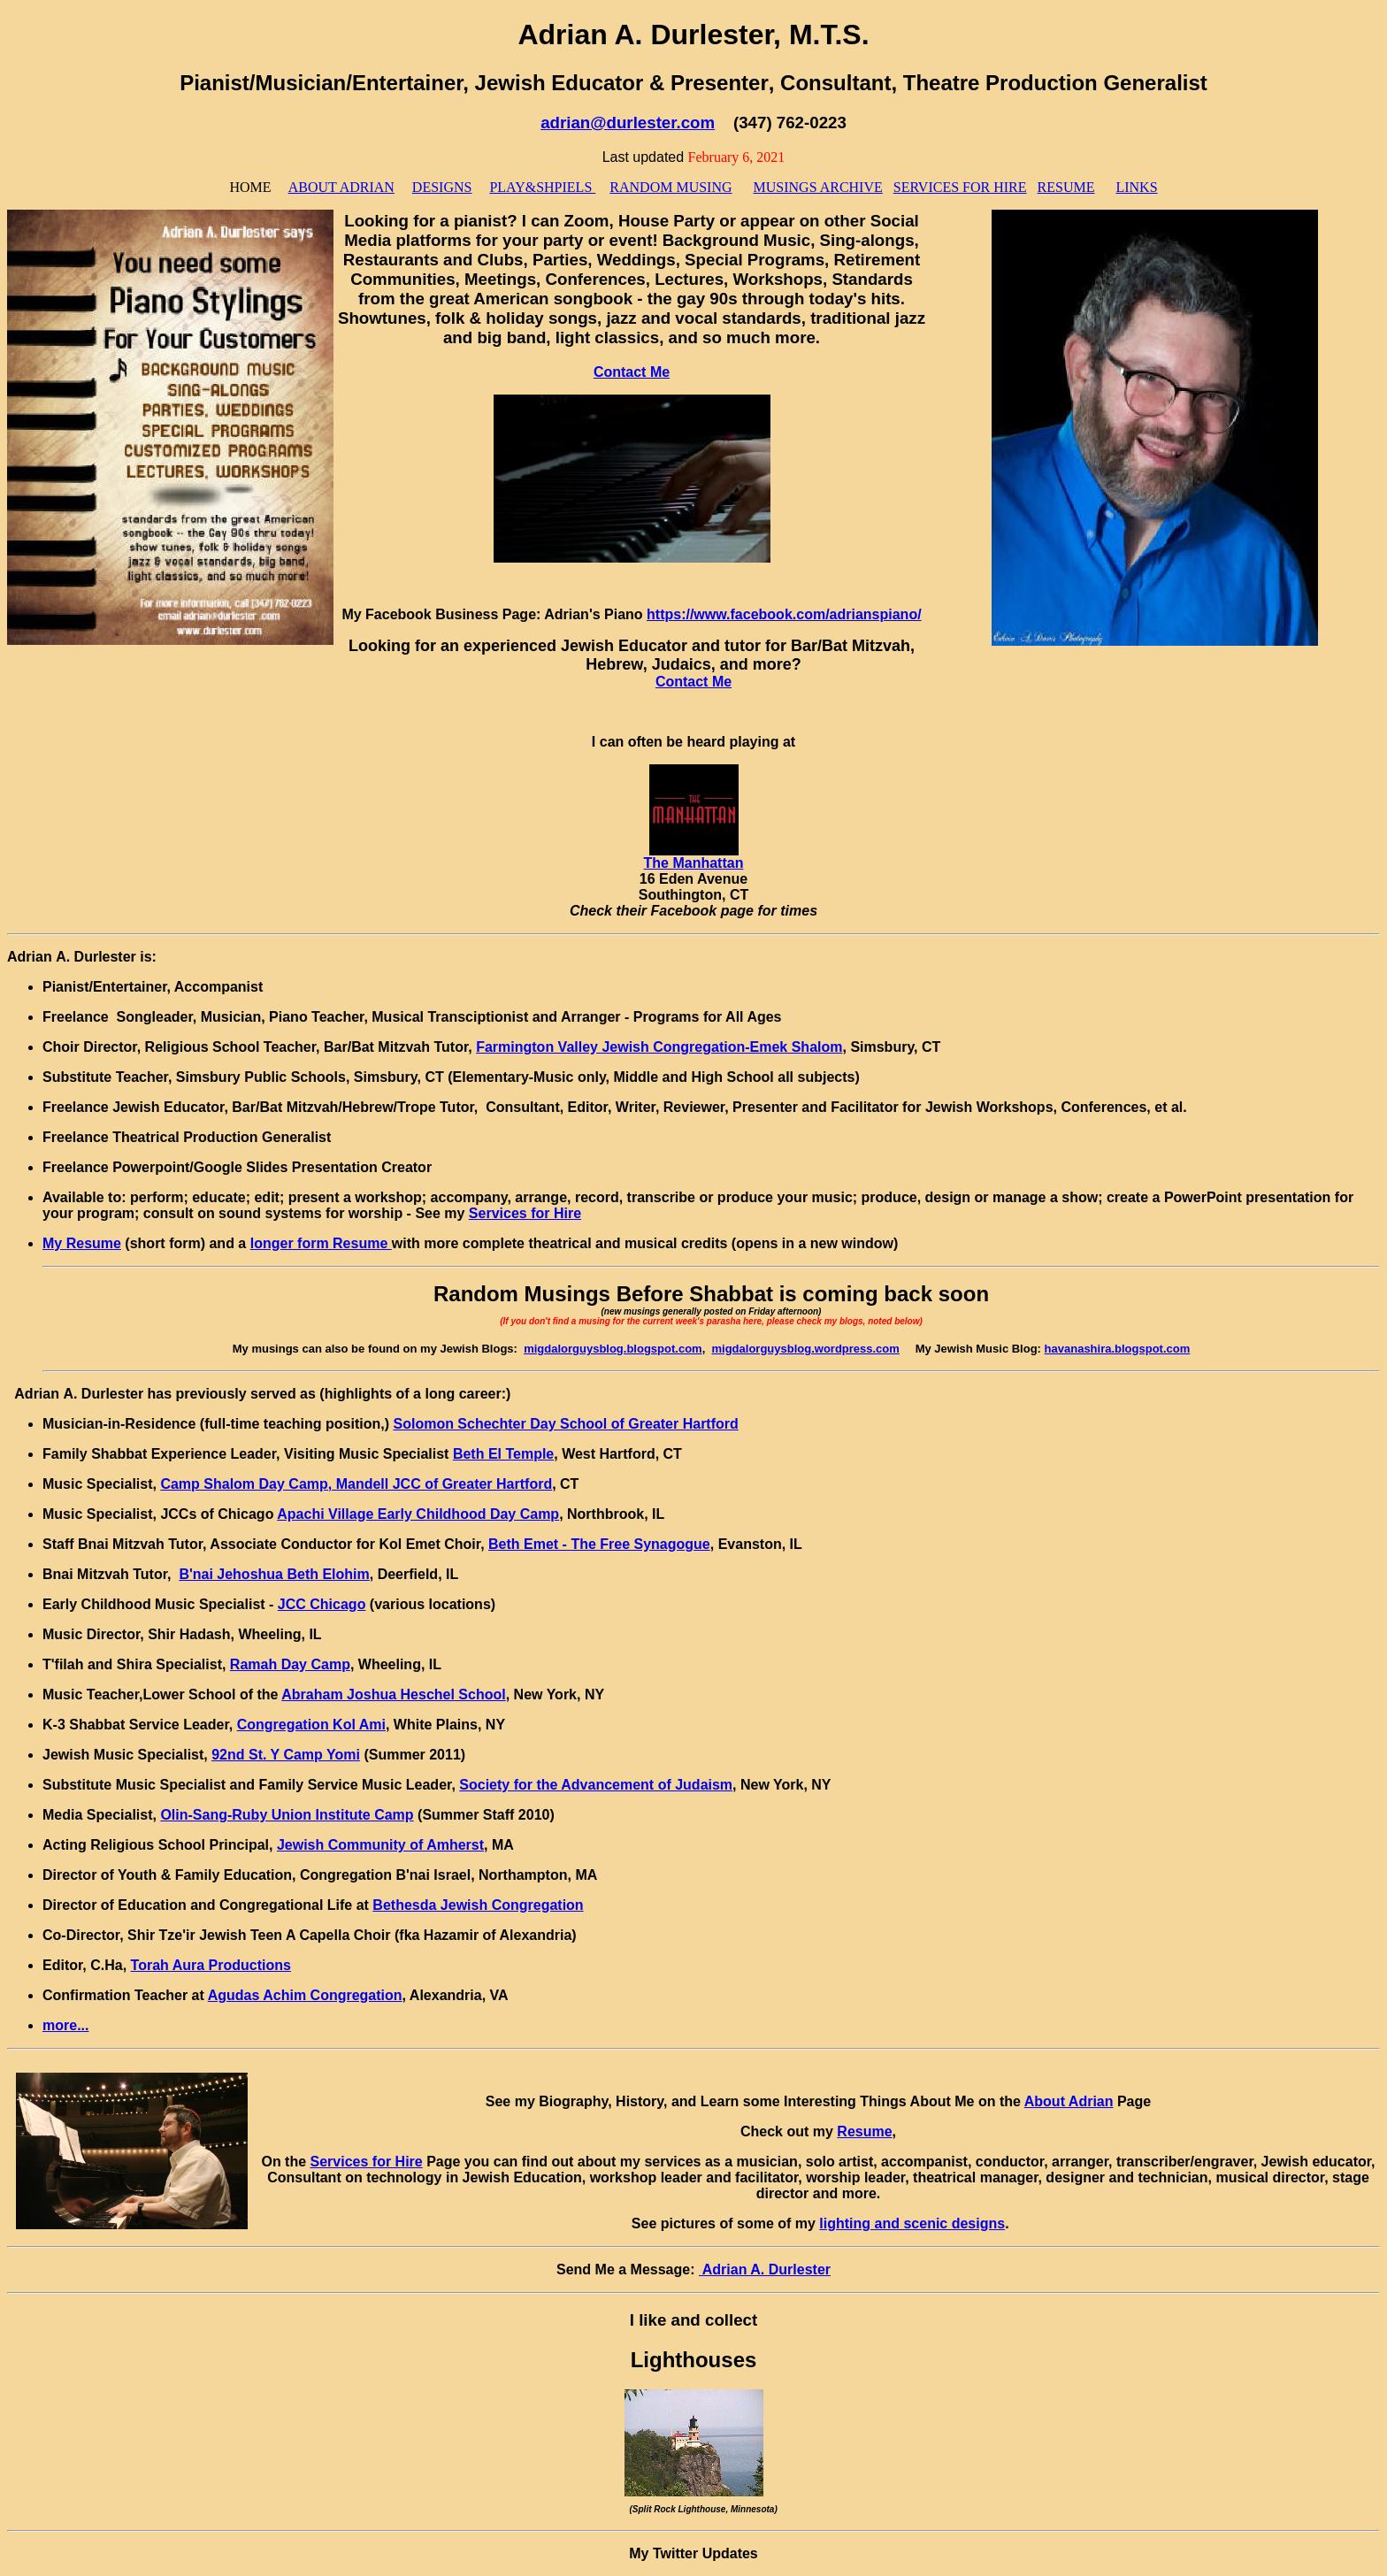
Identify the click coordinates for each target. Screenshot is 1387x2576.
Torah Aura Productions (211, 1965)
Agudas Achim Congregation (305, 1995)
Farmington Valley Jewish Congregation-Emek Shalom (659, 1046)
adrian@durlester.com (627, 122)
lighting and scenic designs (912, 2223)
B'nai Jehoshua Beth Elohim (274, 1574)
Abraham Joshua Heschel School (393, 1694)
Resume (864, 2131)
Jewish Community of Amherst (380, 1844)
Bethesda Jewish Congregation (477, 1905)
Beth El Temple (503, 1453)
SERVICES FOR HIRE (960, 187)
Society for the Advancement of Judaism (595, 1784)
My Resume (81, 1243)
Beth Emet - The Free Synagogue (599, 1544)
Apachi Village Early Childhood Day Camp (418, 1514)
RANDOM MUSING (670, 187)
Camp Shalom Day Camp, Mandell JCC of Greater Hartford (356, 1483)
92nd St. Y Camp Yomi (285, 1754)
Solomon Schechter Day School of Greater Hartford (565, 1423)
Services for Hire (525, 1213)
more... (65, 2025)
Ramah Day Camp (290, 1664)
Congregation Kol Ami (311, 1724)
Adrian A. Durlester (765, 2269)
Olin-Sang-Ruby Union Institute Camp (286, 1814)
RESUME (1066, 187)
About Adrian (1069, 2101)
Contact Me (632, 372)
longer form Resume (321, 1243)
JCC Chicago (322, 1604)
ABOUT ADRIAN (341, 187)
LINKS (1136, 187)
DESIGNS (442, 187)
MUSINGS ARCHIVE (818, 187)
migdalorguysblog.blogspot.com (613, 1348)
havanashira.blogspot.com (1118, 1348)
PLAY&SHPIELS (542, 187)
